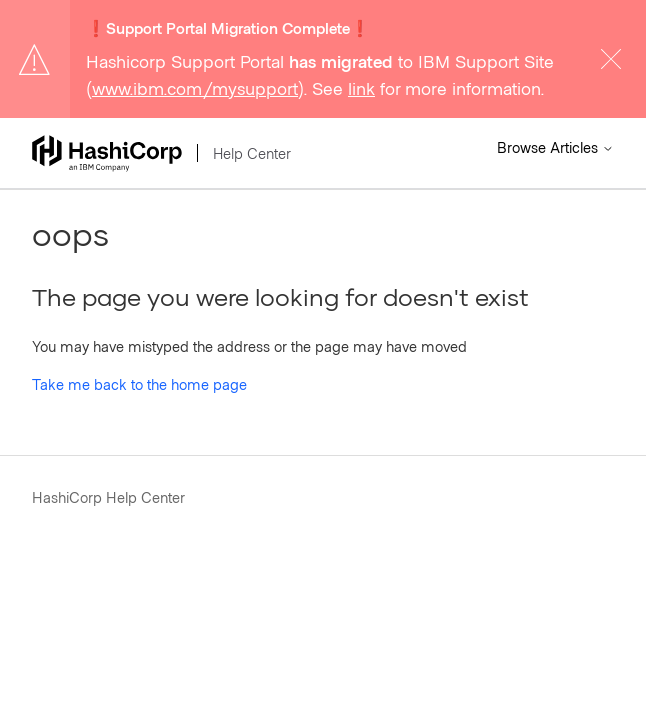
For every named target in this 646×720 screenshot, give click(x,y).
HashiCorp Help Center (108, 497)
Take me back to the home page (139, 384)
